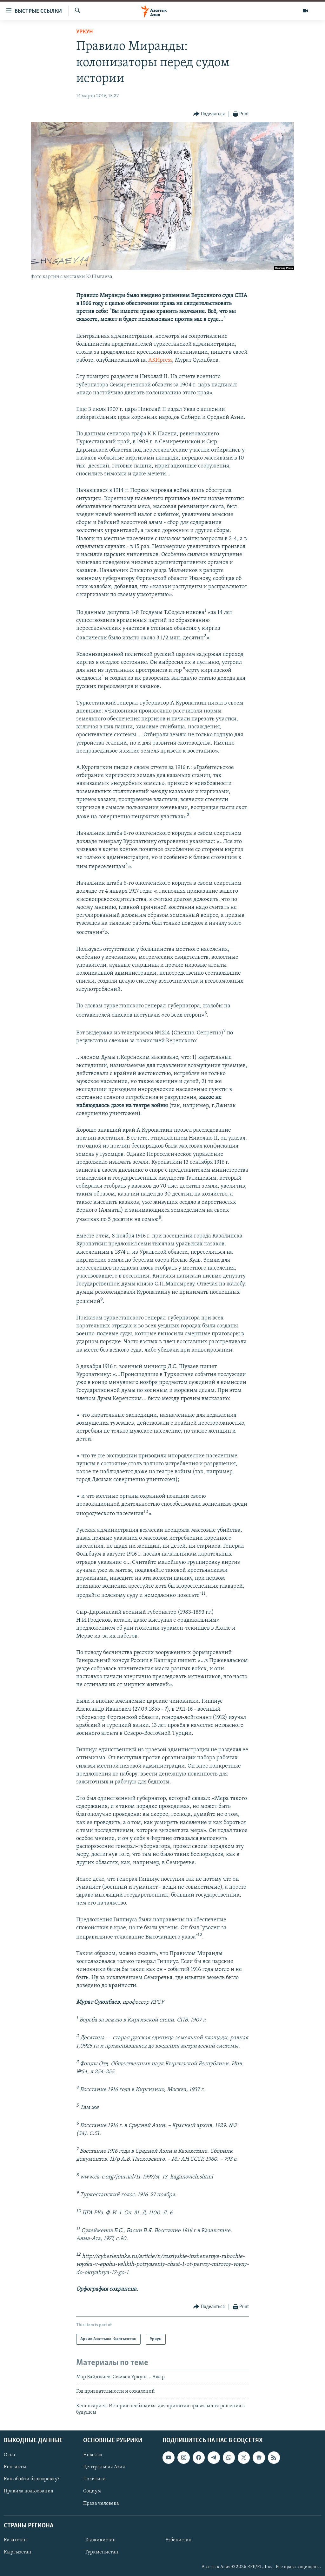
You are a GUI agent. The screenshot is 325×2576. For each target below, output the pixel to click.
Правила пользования (28, 2491)
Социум (92, 2491)
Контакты (15, 2467)
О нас (10, 2454)
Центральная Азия (104, 2467)
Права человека (101, 2503)
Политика (94, 2479)
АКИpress (160, 360)
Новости (92, 2454)
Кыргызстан (17, 2551)
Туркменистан (101, 2551)
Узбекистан (178, 2539)
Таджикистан (100, 2539)
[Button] (209, 114)
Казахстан (15, 2539)
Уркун (84, 32)
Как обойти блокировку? (31, 2479)
